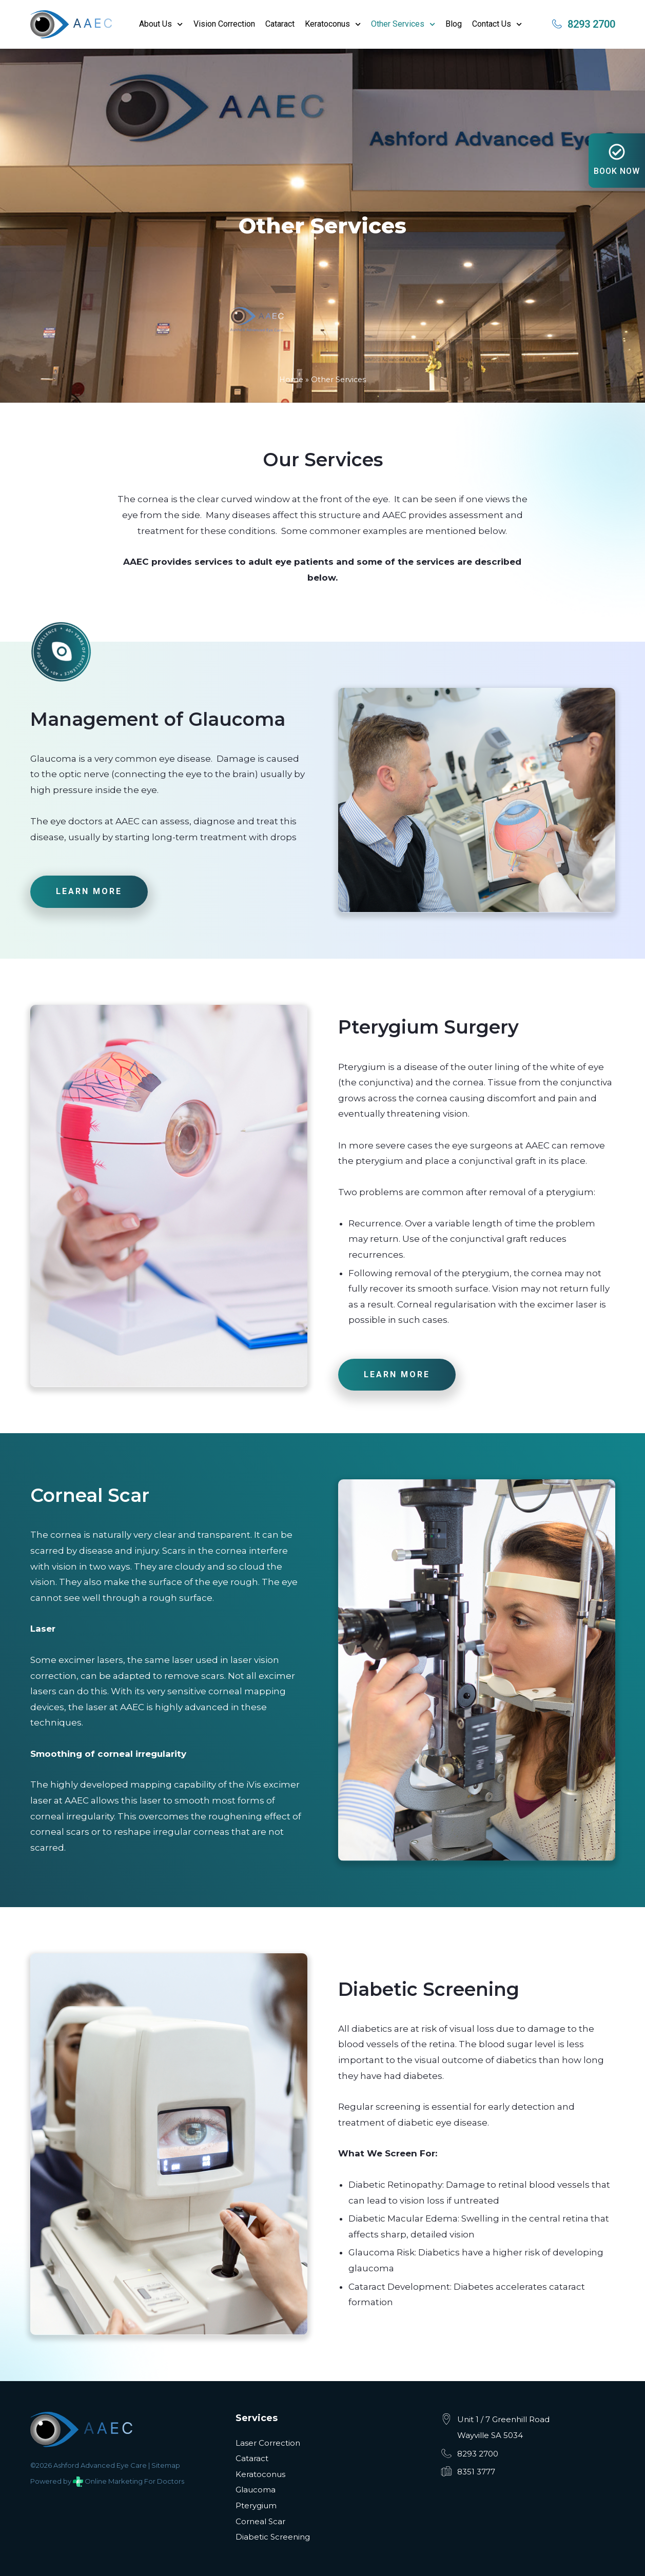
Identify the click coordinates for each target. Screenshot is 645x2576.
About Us (161, 24)
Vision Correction (224, 24)
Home (291, 379)
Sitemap (165, 2465)
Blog (453, 24)
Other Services (403, 24)
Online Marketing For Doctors (134, 2481)
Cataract (280, 24)
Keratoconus (333, 24)
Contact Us (497, 24)
